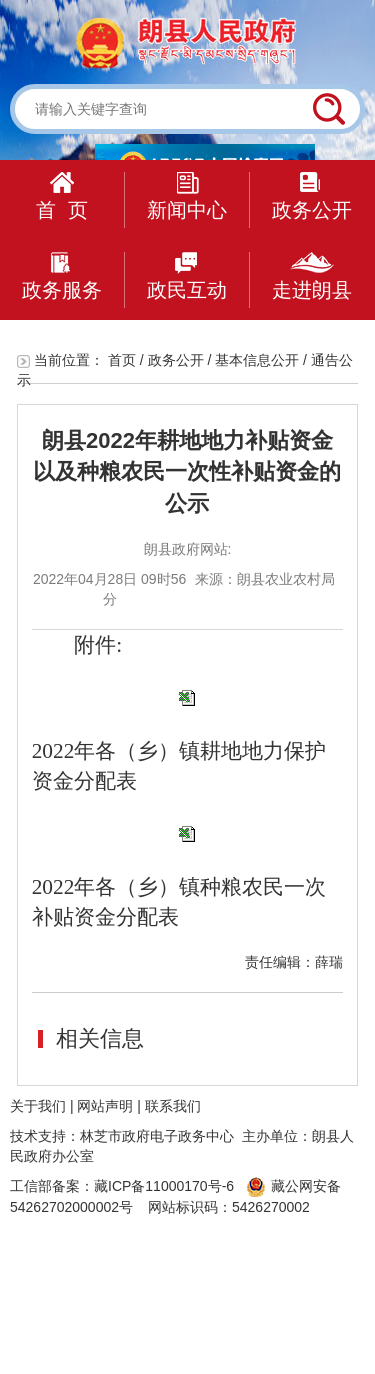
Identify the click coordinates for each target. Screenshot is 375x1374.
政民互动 (187, 276)
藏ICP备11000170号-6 (164, 1186)
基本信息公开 (257, 360)
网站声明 (105, 1106)
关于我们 (38, 1106)
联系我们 (173, 1106)
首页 (122, 360)
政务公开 (312, 196)
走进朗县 (312, 276)
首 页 (61, 196)
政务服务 (62, 276)
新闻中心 (187, 196)
